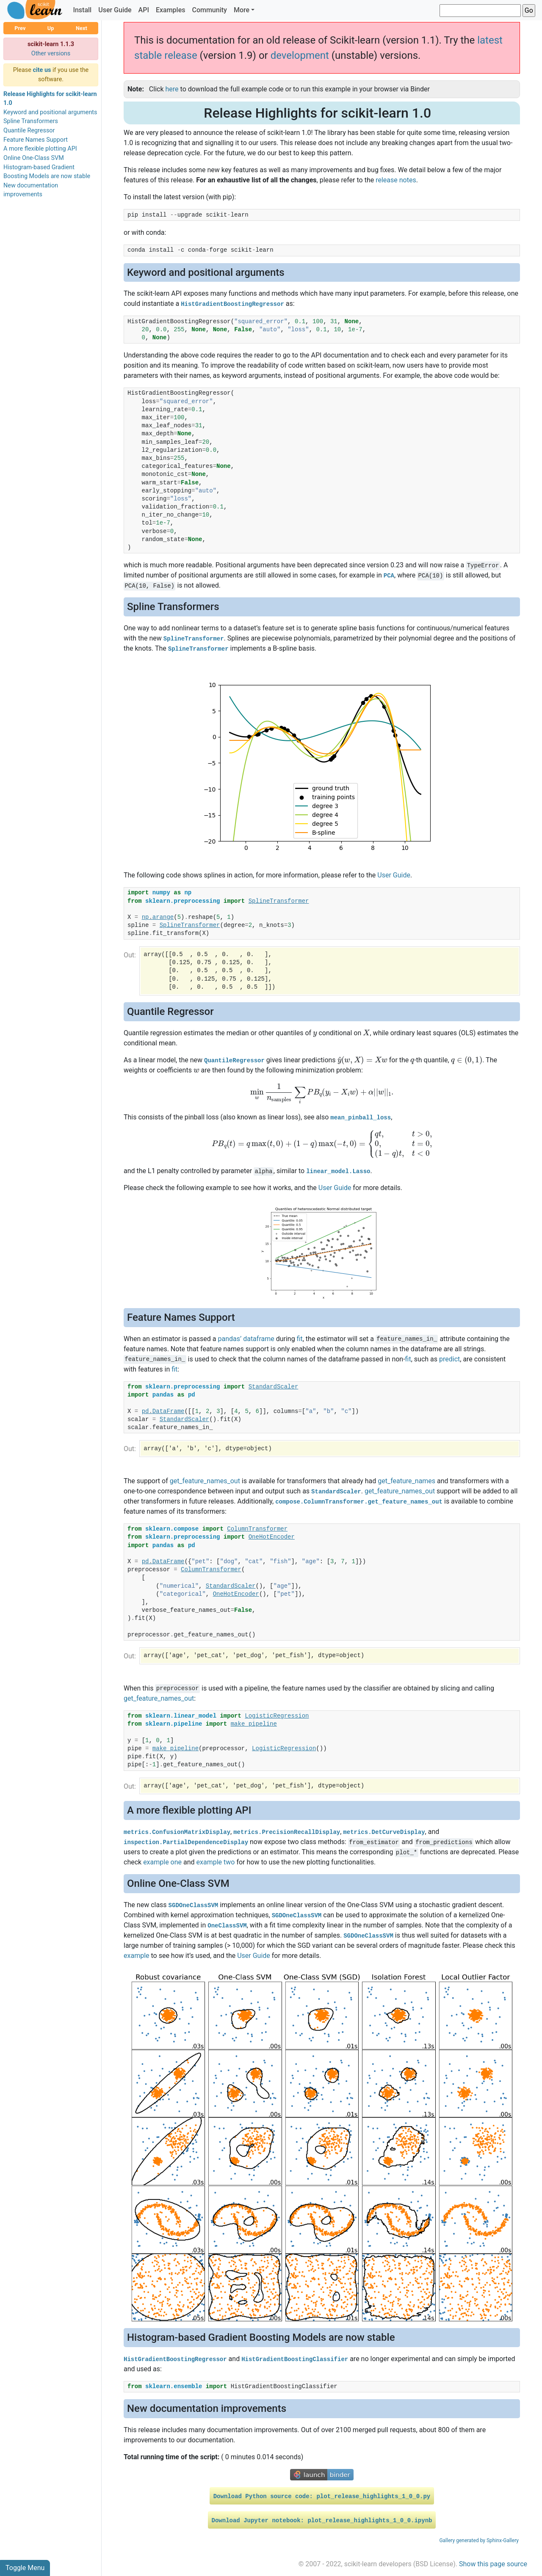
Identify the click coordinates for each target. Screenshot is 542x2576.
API (143, 10)
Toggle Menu (25, 2568)
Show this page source (493, 2564)
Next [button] (81, 28)
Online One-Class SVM (33, 158)
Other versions (51, 53)
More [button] (241, 10)
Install (82, 10)
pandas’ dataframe (246, 1339)
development (300, 55)
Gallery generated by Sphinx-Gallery (479, 2540)
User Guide (114, 10)
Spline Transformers (30, 121)
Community (209, 10)
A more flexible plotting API (40, 148)
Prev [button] (19, 28)
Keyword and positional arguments (50, 112)
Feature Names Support (35, 139)
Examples (170, 10)
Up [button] (50, 28)
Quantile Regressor (29, 130)
